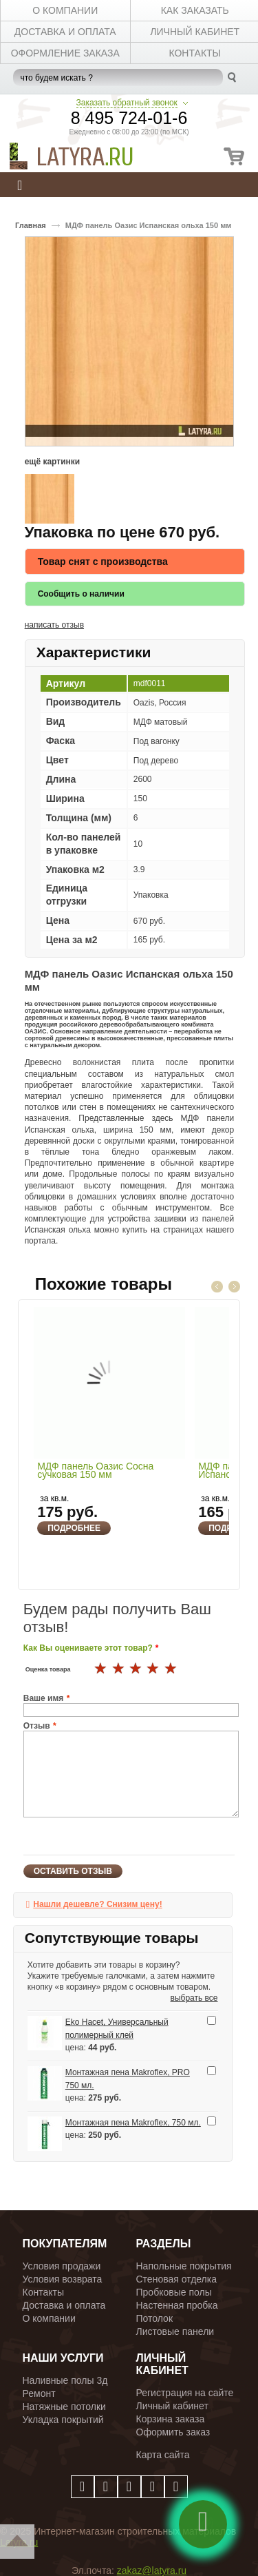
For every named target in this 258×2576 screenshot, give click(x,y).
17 (119, 1669)
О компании (49, 2318)
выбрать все (194, 1998)
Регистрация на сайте (185, 2392)
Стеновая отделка (176, 2279)
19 (153, 1669)
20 (171, 1669)
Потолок (154, 2318)
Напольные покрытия (184, 2265)
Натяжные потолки (64, 2406)
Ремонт (39, 2393)
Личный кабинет (172, 2405)
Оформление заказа (65, 53)
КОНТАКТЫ (195, 53)
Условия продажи (62, 2265)
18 (136, 1669)
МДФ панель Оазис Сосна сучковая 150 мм (95, 1471)
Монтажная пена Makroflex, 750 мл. (133, 2122)
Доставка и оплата (64, 2305)
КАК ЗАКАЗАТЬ (195, 10)
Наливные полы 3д (65, 2380)
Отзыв (36, 1726)
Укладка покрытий (63, 2419)
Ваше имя (43, 1698)
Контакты (43, 2292)
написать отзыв (54, 625)
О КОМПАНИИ (65, 10)
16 (101, 1669)
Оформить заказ (173, 2432)
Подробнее (73, 1528)
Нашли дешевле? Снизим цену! (97, 1904)
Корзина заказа (170, 2418)
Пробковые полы (174, 2292)
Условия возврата (63, 2279)
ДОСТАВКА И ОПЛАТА (65, 31)
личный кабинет (194, 31)
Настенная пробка (177, 2305)
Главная (30, 225)
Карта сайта (163, 2454)
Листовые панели (175, 2331)
